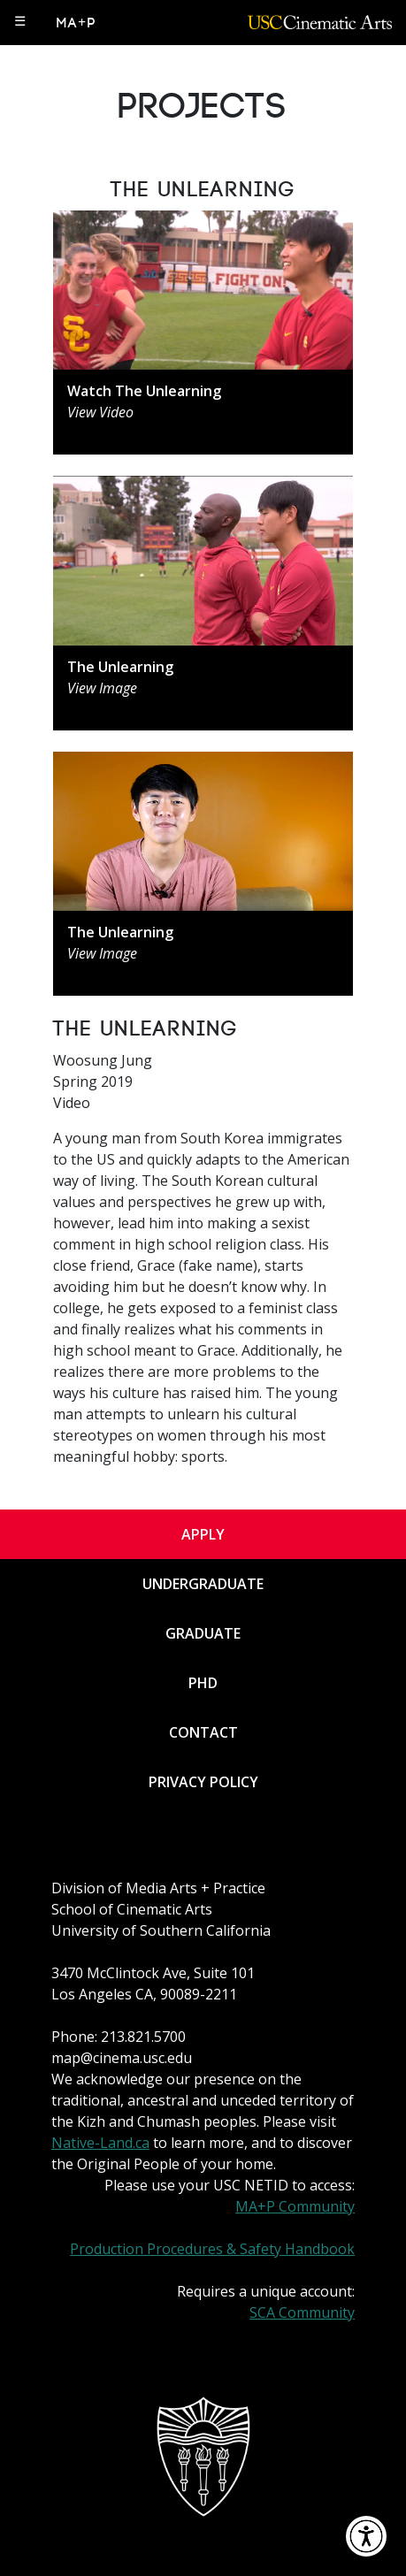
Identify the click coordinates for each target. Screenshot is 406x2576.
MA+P (76, 23)
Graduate (203, 1633)
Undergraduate (203, 1584)
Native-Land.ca (100, 2142)
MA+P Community (295, 2206)
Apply (203, 1534)
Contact (203, 1732)
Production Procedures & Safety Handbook (212, 2249)
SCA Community (302, 2312)
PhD (203, 1683)
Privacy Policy (203, 1782)
